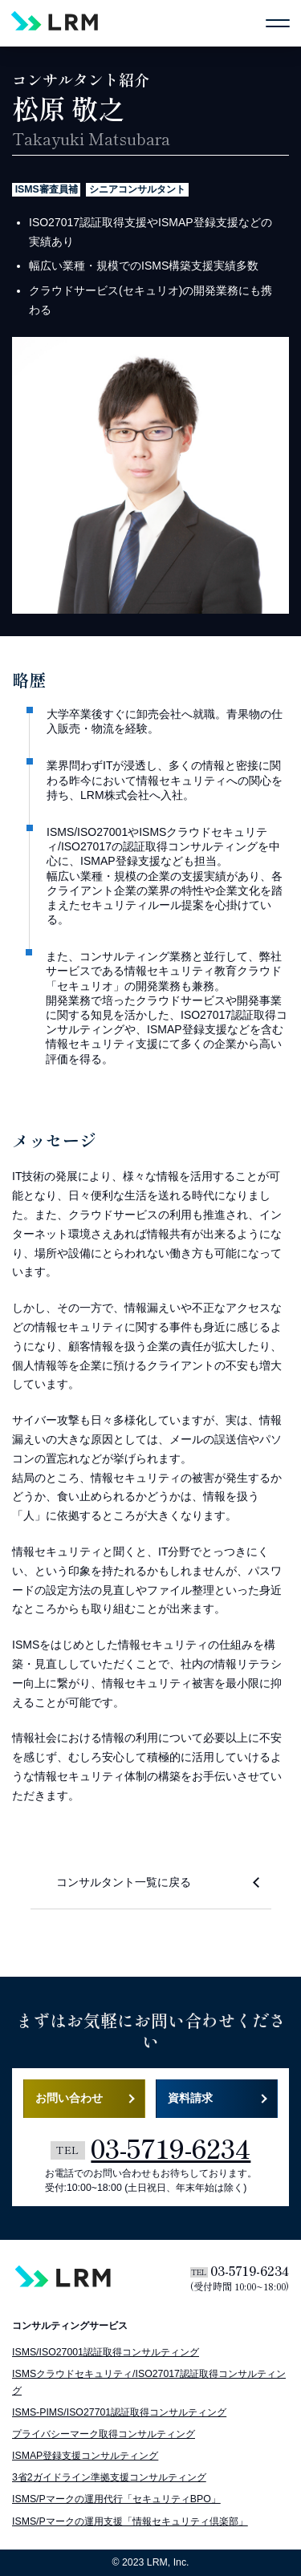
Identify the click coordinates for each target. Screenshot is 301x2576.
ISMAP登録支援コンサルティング (85, 2455)
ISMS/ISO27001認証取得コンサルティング (105, 2352)
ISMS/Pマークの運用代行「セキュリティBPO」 (116, 2499)
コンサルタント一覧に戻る (123, 1882)
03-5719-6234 (151, 2147)
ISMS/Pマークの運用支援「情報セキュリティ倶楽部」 (130, 2521)
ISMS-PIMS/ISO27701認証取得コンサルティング (119, 2412)
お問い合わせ (69, 2097)
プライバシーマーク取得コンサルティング (103, 2434)
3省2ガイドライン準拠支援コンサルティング (109, 2477)
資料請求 (190, 2097)
